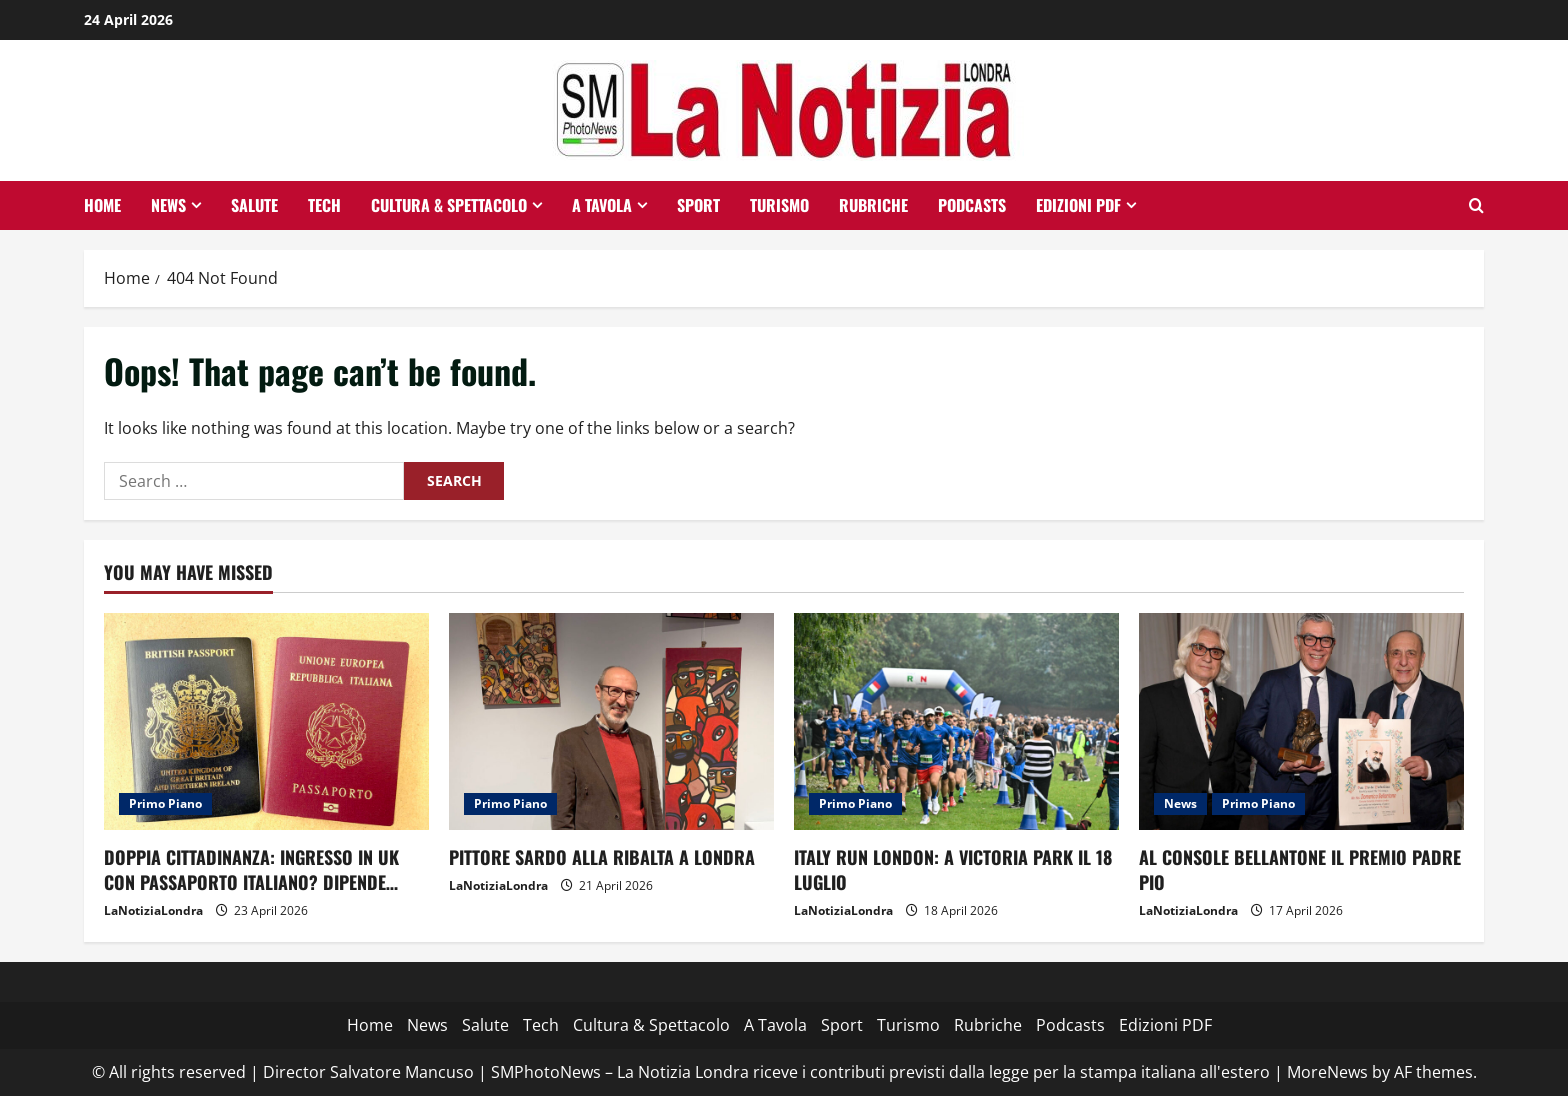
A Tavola (602, 205)
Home (102, 205)
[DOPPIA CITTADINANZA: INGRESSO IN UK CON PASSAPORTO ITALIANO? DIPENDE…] (266, 721)
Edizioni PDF (1078, 205)
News (168, 205)
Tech (324, 205)
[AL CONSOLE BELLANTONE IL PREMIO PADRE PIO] (1301, 721)
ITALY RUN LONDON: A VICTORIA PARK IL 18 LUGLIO (953, 869)
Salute (254, 205)
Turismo (779, 205)
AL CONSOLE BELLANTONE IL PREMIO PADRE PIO (1300, 869)
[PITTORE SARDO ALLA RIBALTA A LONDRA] (611, 721)
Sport (698, 205)
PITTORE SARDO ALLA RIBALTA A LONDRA (602, 857)
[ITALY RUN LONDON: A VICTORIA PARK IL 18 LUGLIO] (956, 721)
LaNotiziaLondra (153, 910)
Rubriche (873, 205)
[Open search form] (1476, 205)
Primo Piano (165, 803)
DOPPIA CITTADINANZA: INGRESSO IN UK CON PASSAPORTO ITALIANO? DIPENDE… (251, 869)
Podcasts (972, 205)
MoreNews (1327, 1072)
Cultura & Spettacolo (449, 205)
